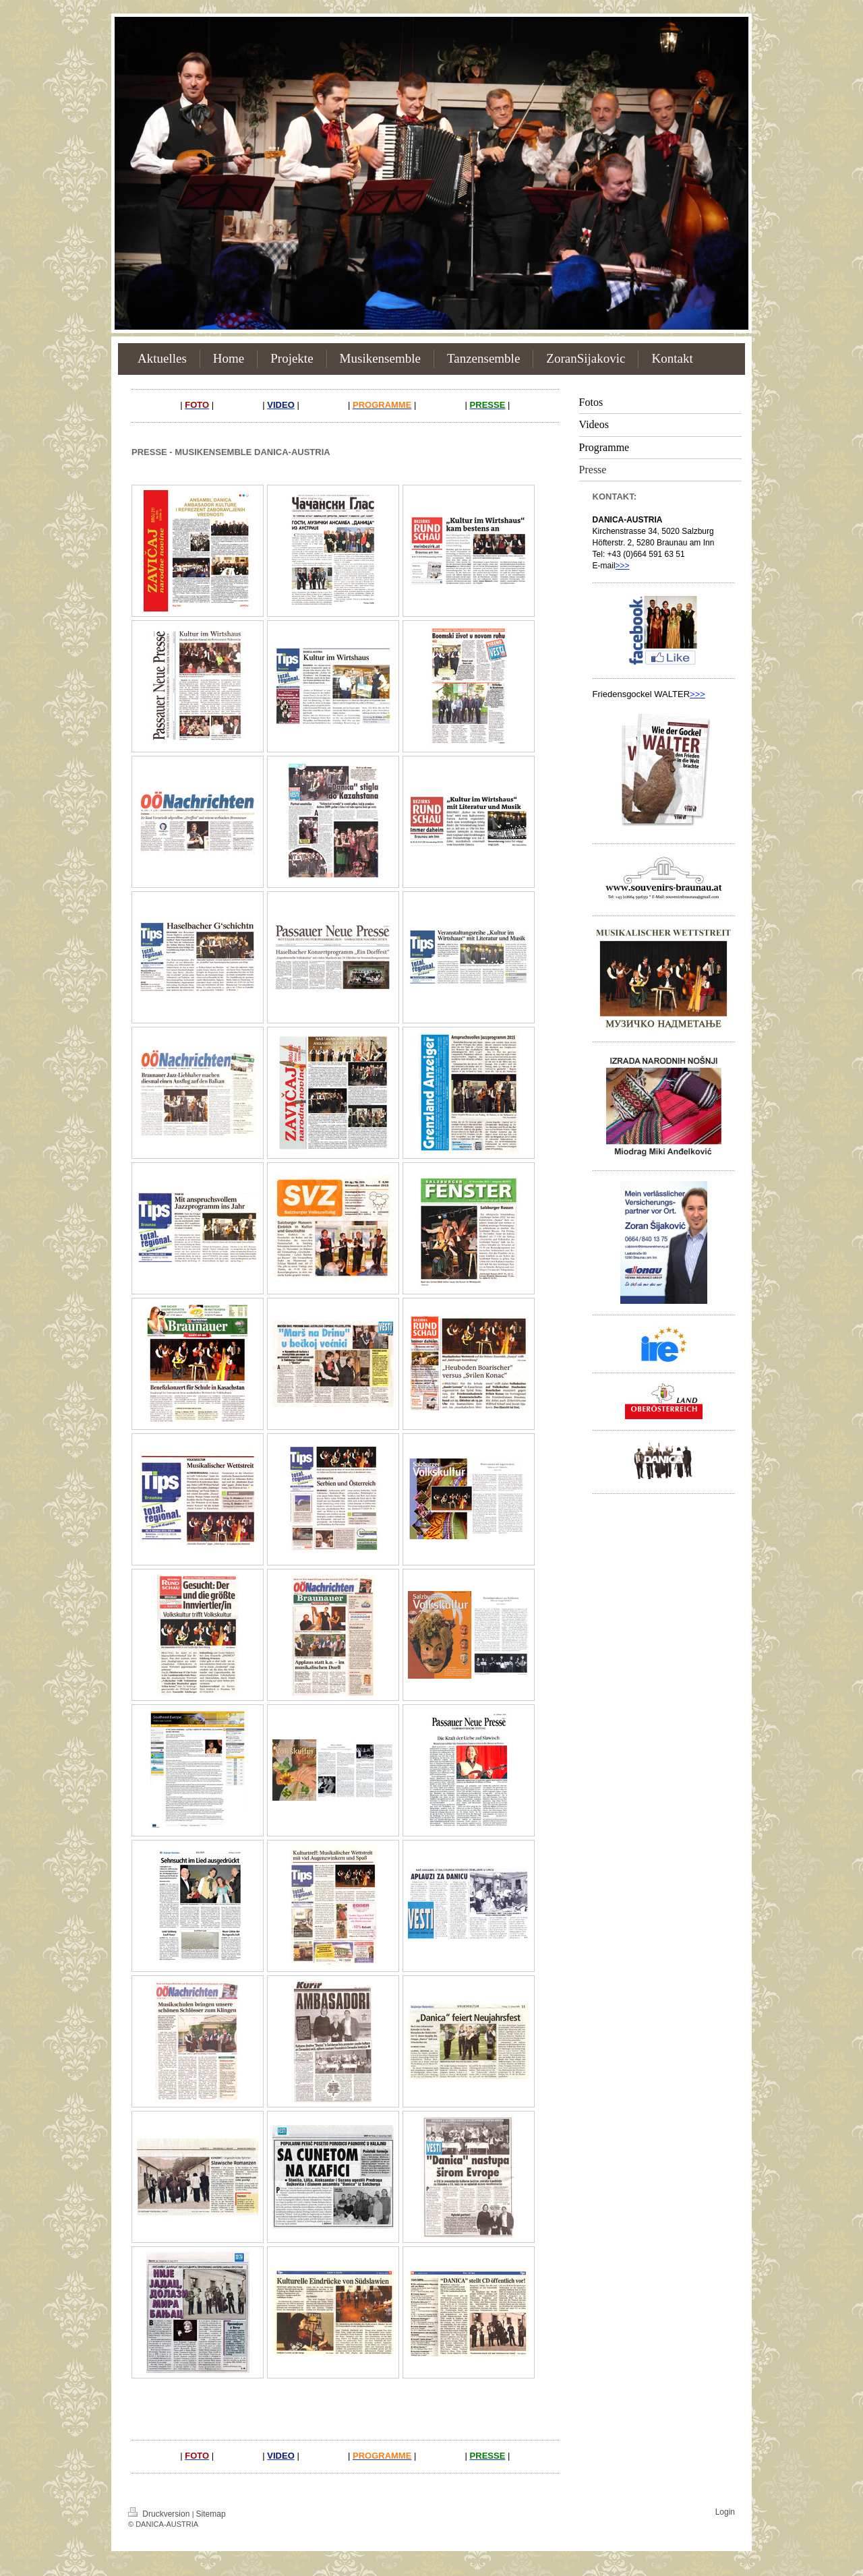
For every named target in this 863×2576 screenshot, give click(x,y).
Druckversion (160, 2514)
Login (725, 2512)
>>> (623, 565)
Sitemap (211, 2514)
